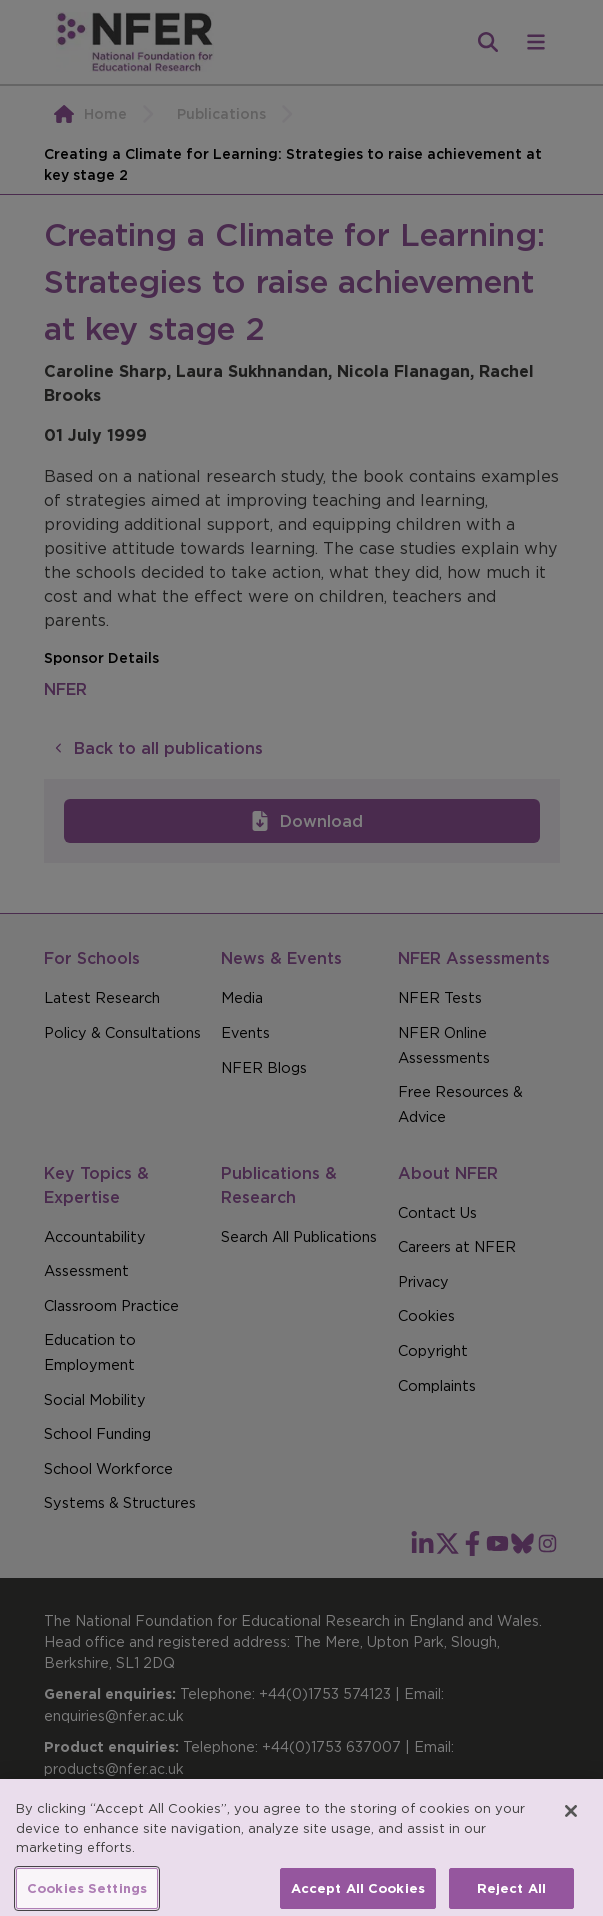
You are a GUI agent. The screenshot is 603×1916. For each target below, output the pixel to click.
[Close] (571, 1822)
